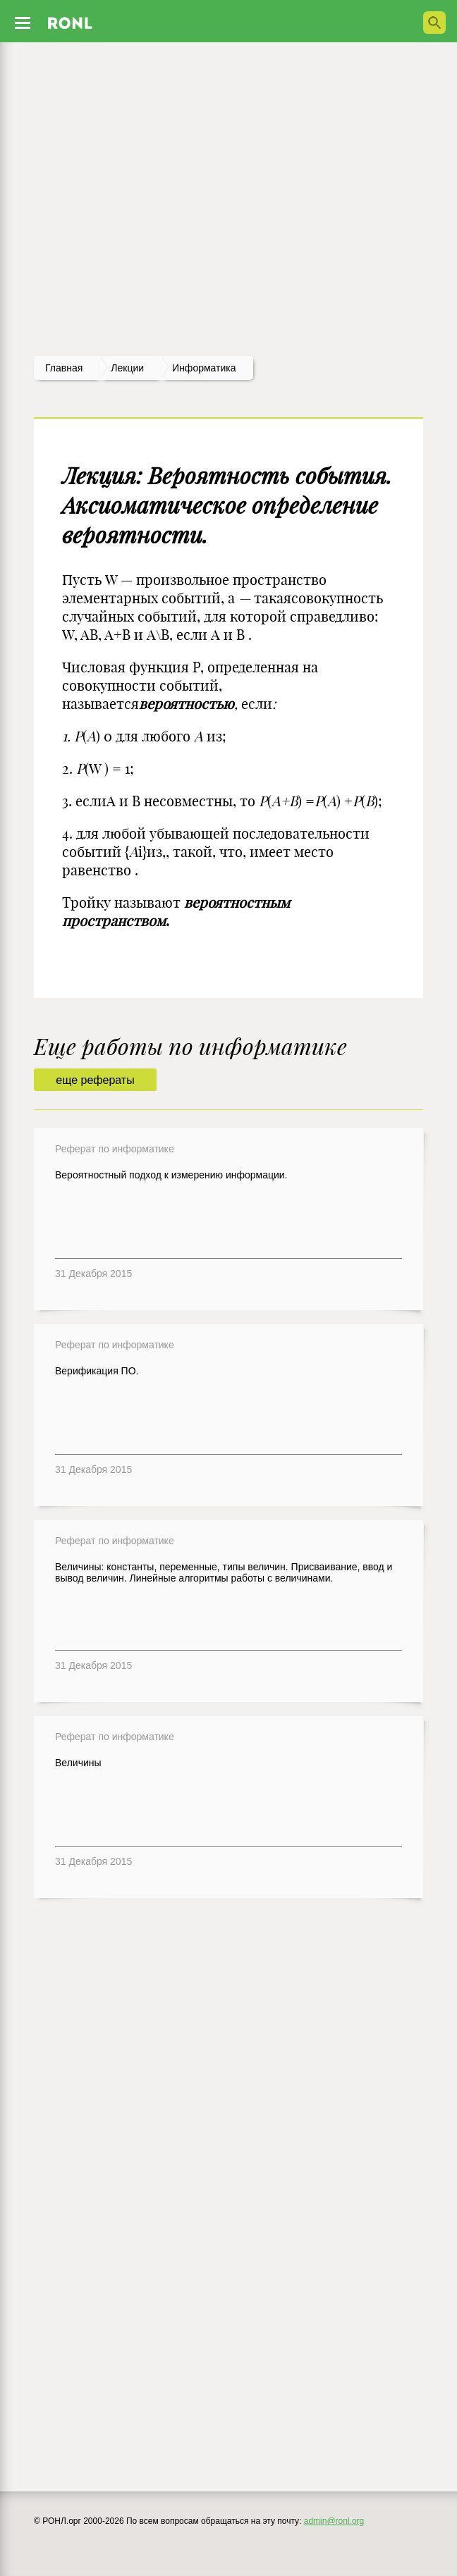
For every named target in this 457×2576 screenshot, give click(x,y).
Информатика (204, 368)
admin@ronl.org (334, 2521)
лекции (127, 368)
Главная (64, 368)
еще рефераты (95, 1080)
